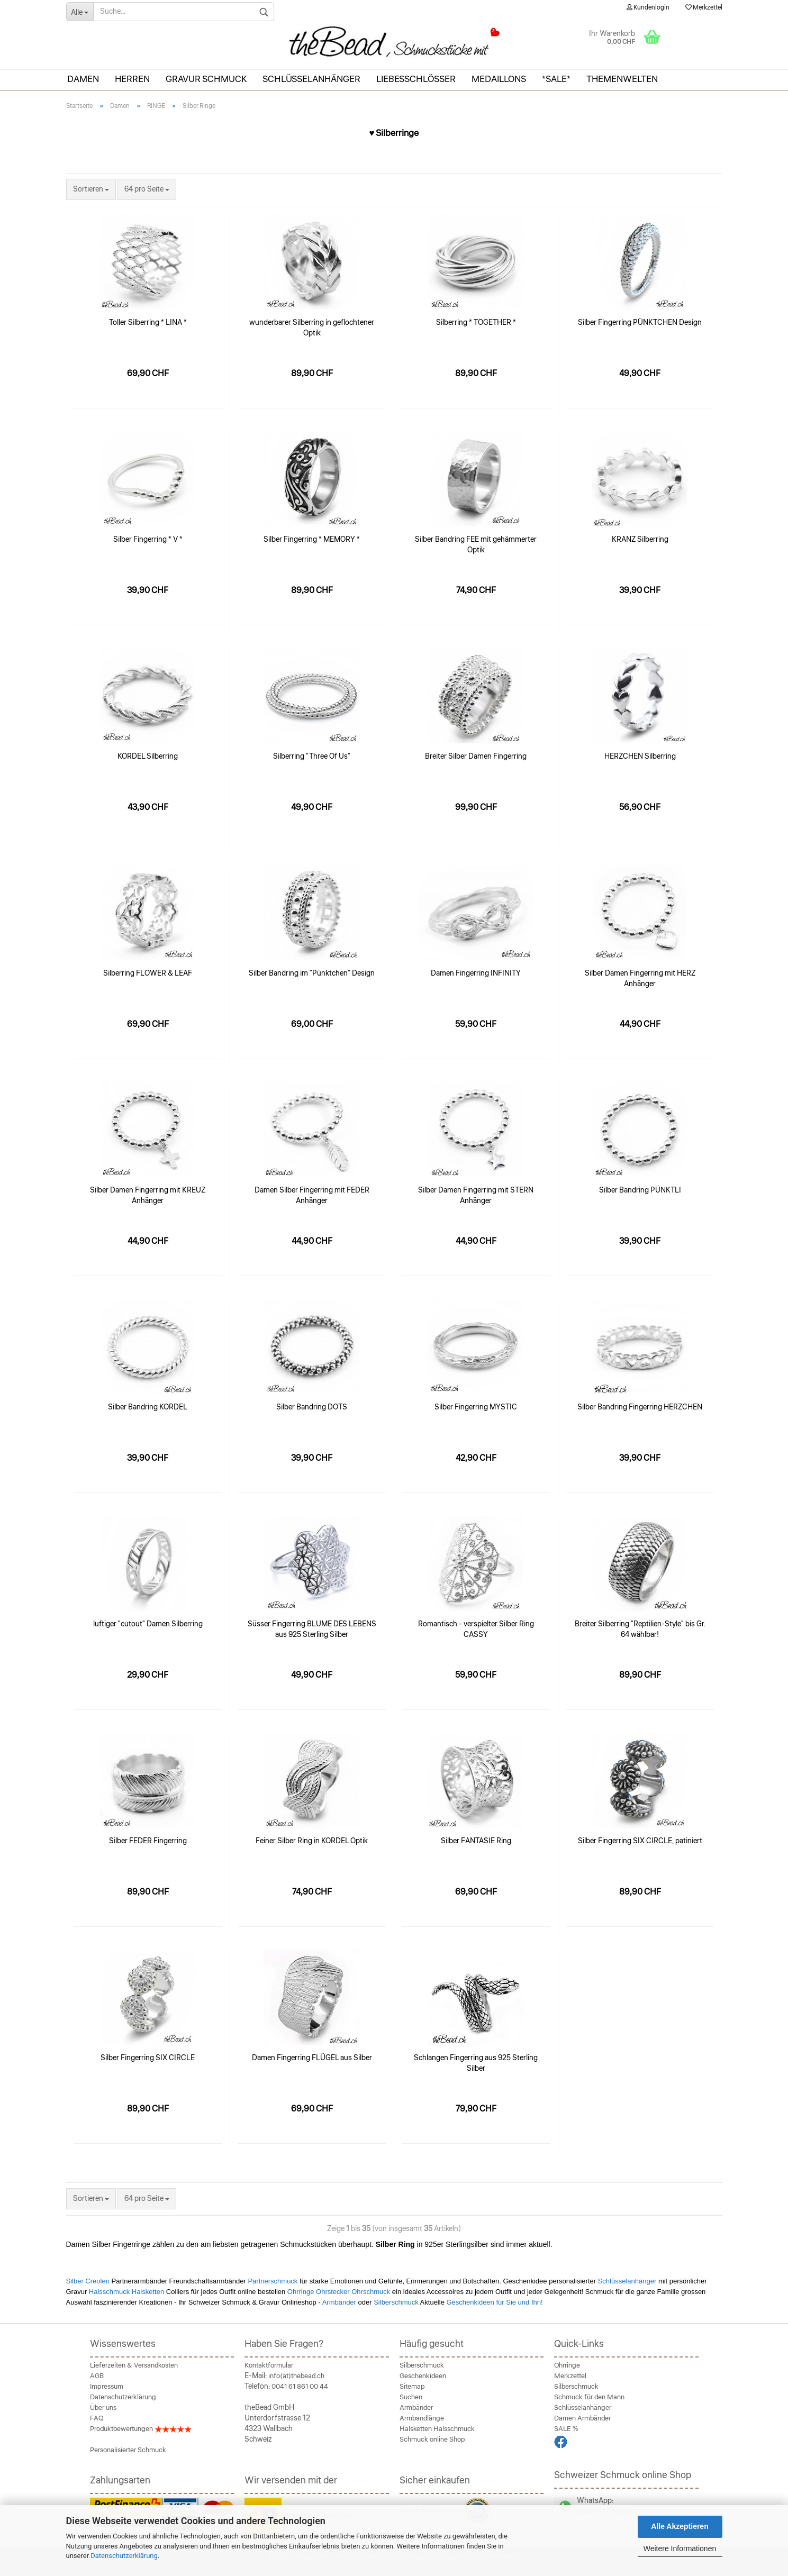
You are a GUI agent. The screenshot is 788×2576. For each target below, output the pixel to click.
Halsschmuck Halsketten (127, 2292)
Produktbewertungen (141, 2429)
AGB (97, 2376)
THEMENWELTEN (622, 79)
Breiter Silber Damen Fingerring (476, 756)
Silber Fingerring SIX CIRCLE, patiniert (640, 1841)
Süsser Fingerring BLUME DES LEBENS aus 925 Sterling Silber (312, 1629)
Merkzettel (703, 7)
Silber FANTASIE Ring (476, 1841)
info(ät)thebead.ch (296, 2376)
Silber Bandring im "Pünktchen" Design (312, 973)
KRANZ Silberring (640, 539)
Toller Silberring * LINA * (148, 322)
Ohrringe (567, 2365)
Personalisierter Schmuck (128, 2450)
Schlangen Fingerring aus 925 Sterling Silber (476, 2063)
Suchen (411, 2397)
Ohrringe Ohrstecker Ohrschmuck (339, 2292)
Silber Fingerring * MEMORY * (312, 539)
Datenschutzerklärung (124, 2556)
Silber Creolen (88, 2281)
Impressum (106, 2386)
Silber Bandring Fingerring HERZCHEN (639, 1407)
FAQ (96, 2418)
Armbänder (339, 2302)
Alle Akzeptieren (679, 2526)
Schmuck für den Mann (589, 2397)
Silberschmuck (396, 2302)
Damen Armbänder (582, 2418)
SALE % (566, 2429)
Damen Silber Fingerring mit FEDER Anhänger (312, 1195)
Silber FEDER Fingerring (148, 1841)
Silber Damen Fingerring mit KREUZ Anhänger (147, 1195)
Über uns (103, 2408)
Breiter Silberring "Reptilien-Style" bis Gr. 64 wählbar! (640, 1629)
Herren (132, 79)
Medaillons (499, 79)
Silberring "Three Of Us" (311, 756)
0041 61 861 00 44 (299, 2386)
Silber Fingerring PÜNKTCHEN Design (640, 322)
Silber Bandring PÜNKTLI (640, 1190)
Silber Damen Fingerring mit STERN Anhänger (475, 1195)
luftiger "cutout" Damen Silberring (148, 1624)
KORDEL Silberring (147, 756)
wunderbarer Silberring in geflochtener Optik (311, 328)
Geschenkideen (423, 2376)
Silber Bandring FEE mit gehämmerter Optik (476, 545)
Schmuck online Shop (432, 2439)
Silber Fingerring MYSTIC (475, 1407)
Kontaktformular (268, 2365)
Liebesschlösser (416, 79)
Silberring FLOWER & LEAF (147, 973)
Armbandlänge (422, 2418)
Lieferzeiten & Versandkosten (134, 2365)
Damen (83, 79)
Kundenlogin (648, 7)
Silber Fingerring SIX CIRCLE (148, 2058)
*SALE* (556, 79)
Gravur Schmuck (206, 79)
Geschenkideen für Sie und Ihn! (494, 2302)
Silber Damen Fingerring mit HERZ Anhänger (640, 978)
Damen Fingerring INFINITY (476, 973)
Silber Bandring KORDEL (147, 1407)
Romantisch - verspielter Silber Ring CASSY (476, 1629)
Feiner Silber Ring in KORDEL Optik (312, 1841)
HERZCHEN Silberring (640, 756)
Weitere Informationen (680, 2548)
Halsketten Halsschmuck (437, 2429)
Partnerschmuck (272, 2281)
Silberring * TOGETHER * (476, 322)
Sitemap (412, 2386)
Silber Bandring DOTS (311, 1407)
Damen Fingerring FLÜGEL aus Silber (312, 2058)
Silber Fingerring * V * (148, 539)
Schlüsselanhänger (311, 79)
